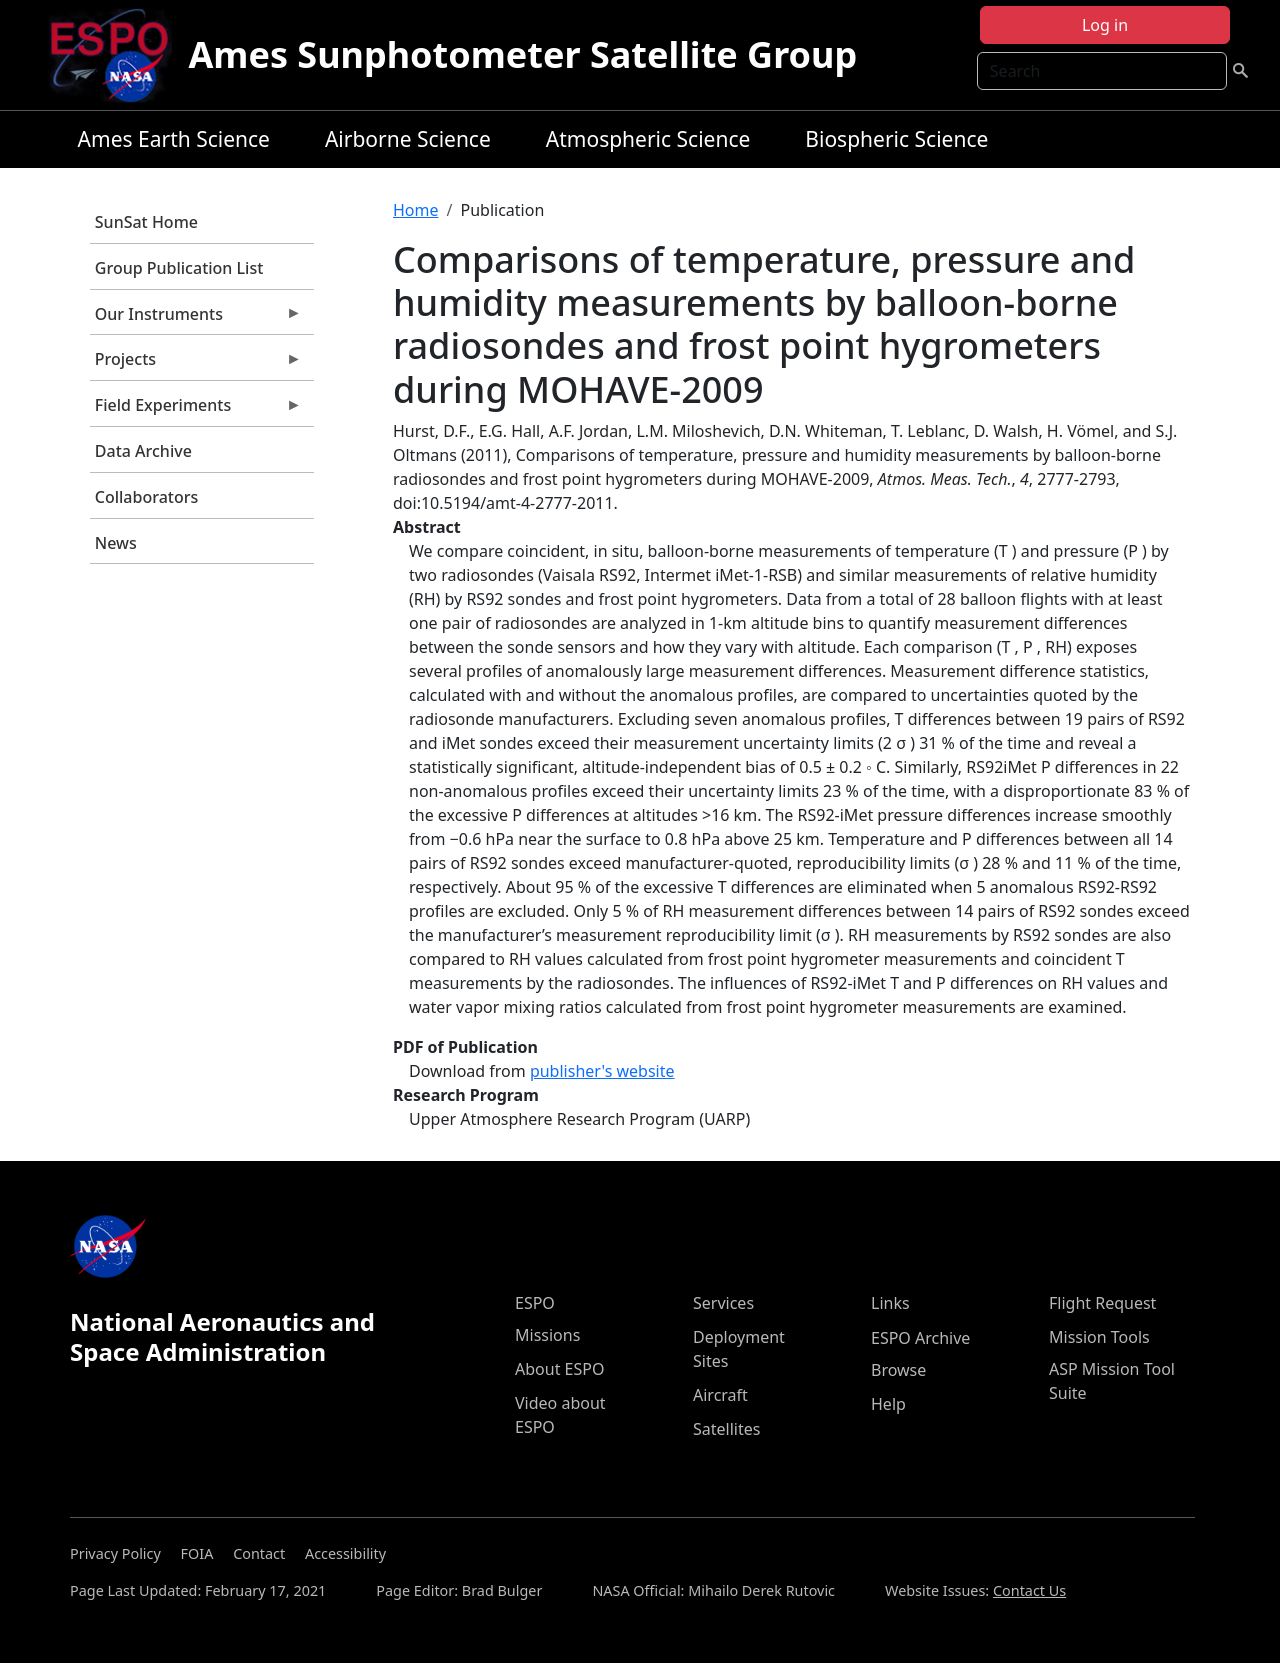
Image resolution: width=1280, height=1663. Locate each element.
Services (723, 1303)
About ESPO (559, 1369)
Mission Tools (1099, 1337)
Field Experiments (196, 410)
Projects (196, 364)
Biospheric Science (896, 139)
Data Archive (143, 451)
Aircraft (720, 1395)
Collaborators (146, 497)
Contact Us (1029, 1590)
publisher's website (602, 1071)
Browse (898, 1370)
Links (890, 1303)
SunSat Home (146, 222)
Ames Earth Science (174, 139)
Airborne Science (408, 139)
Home (416, 210)
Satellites (726, 1429)
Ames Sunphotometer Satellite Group (522, 54)
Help (888, 1404)
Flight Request (1102, 1303)
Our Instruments (196, 319)
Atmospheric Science (648, 139)
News (116, 543)
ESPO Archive (920, 1338)
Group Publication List (179, 268)
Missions (547, 1335)
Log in (1105, 25)
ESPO (535, 1303)
